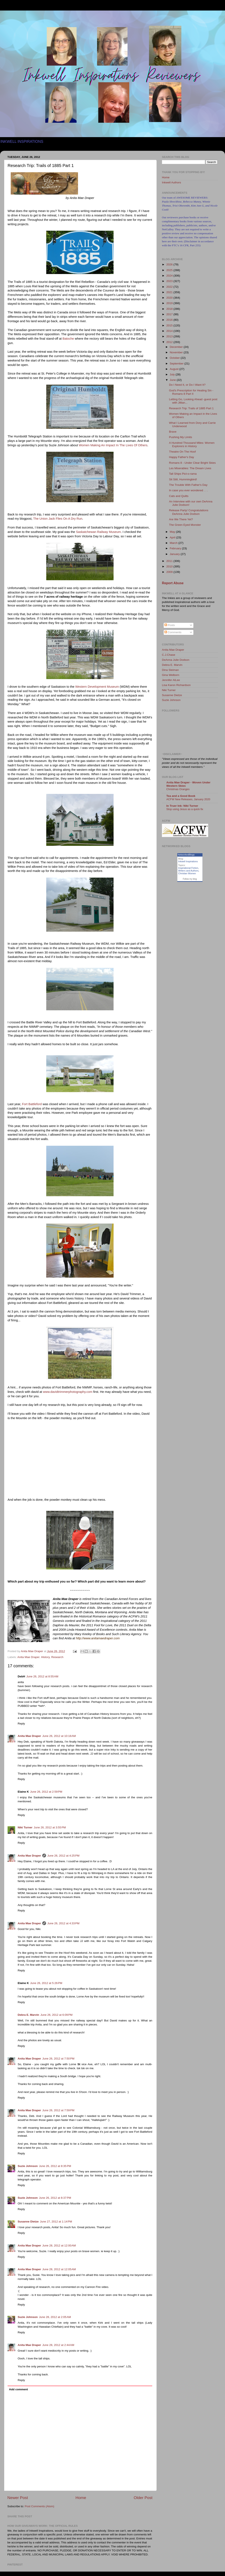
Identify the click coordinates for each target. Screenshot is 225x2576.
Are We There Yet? (181, 519)
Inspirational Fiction (188, 868)
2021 (169, 292)
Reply (21, 1723)
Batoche (68, 338)
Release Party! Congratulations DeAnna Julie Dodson (188, 512)
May (173, 531)
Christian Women (187, 873)
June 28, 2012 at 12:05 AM (59, 2269)
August (174, 369)
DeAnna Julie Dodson (175, 659)
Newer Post (17, 2497)
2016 (169, 319)
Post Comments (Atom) (39, 2506)
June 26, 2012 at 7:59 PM (58, 2110)
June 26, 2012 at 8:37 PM (55, 2197)
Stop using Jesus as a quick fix (184, 809)
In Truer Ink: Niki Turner (182, 805)
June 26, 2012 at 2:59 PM (46, 1791)
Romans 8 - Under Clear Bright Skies (192, 462)
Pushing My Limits (180, 437)
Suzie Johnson (28, 2166)
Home (80, 2497)
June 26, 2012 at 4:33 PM (63, 1923)
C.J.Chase (168, 654)
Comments (172, 632)
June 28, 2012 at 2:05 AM (55, 2317)
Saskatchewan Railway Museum (98, 532)
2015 (169, 325)
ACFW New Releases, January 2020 (188, 799)
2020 (169, 297)
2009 (169, 571)
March (174, 542)
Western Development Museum (97, 686)
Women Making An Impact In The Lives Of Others (113, 445)
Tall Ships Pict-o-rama (183, 473)
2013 (169, 336)
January (175, 554)
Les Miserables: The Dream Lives (190, 468)
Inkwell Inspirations (188, 861)
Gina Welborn (170, 675)
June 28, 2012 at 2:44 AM (58, 2345)
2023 (169, 281)
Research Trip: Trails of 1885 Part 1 (191, 408)
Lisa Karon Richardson (176, 685)
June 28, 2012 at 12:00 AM (59, 2245)
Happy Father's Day (181, 457)
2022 (169, 286)
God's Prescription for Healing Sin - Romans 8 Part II (191, 392)
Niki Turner (25, 1827)
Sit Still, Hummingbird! (183, 479)
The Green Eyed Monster (185, 524)
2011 (169, 561)
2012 (169, 342)
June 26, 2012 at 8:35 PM (55, 2166)
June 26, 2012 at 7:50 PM (58, 2058)
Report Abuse (173, 583)
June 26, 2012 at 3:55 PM (50, 1827)
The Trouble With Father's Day (188, 484)
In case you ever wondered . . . (188, 490)
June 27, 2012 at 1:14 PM (56, 2221)
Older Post (143, 2497)
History (45, 1657)
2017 (169, 314)
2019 (169, 303)
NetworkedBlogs (186, 854)
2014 (169, 330)
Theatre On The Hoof (182, 451)
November (177, 352)
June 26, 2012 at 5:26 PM (46, 1983)
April (173, 537)
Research (57, 1657)
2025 (169, 270)
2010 (169, 566)
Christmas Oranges (177, 789)
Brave (172, 431)
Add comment (18, 2389)
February (176, 548)
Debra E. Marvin (28, 2014)
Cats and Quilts (178, 496)
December (177, 346)
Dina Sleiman (170, 669)
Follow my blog (190, 879)
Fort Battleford (32, 1104)
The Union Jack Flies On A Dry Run (57, 518)
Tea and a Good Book (180, 795)
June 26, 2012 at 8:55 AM (42, 1676)
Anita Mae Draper (28, 1657)
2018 (169, 308)
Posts (169, 625)
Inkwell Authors (171, 182)
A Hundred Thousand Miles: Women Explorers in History (191, 444)
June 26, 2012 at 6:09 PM (56, 2014)
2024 (169, 275)
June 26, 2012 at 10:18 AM (59, 1736)
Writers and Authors (188, 870)
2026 (169, 264)
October (175, 357)
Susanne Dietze (28, 2221)
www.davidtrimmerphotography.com (67, 1391)
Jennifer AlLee (171, 680)
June (173, 379)
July (173, 374)
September (177, 363)
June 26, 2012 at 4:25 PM (63, 1855)
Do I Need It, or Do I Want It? (187, 384)
